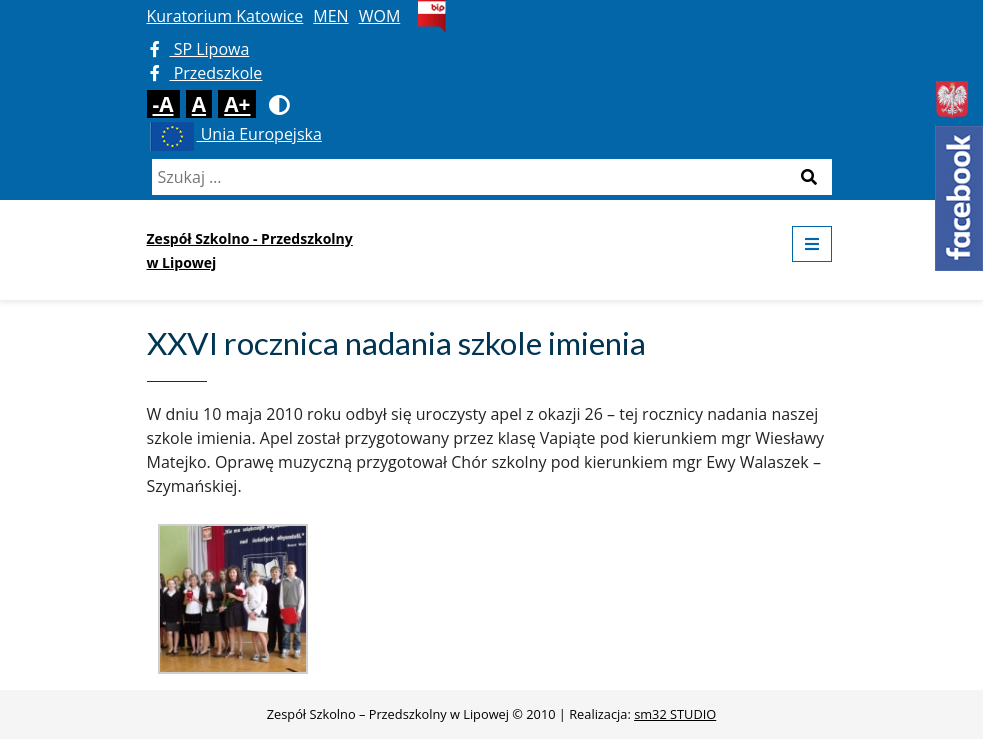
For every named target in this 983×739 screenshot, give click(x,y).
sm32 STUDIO (675, 714)
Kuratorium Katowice (225, 16)
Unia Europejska (234, 134)
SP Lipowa (200, 49)
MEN (330, 16)
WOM (380, 16)
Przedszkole (206, 73)
